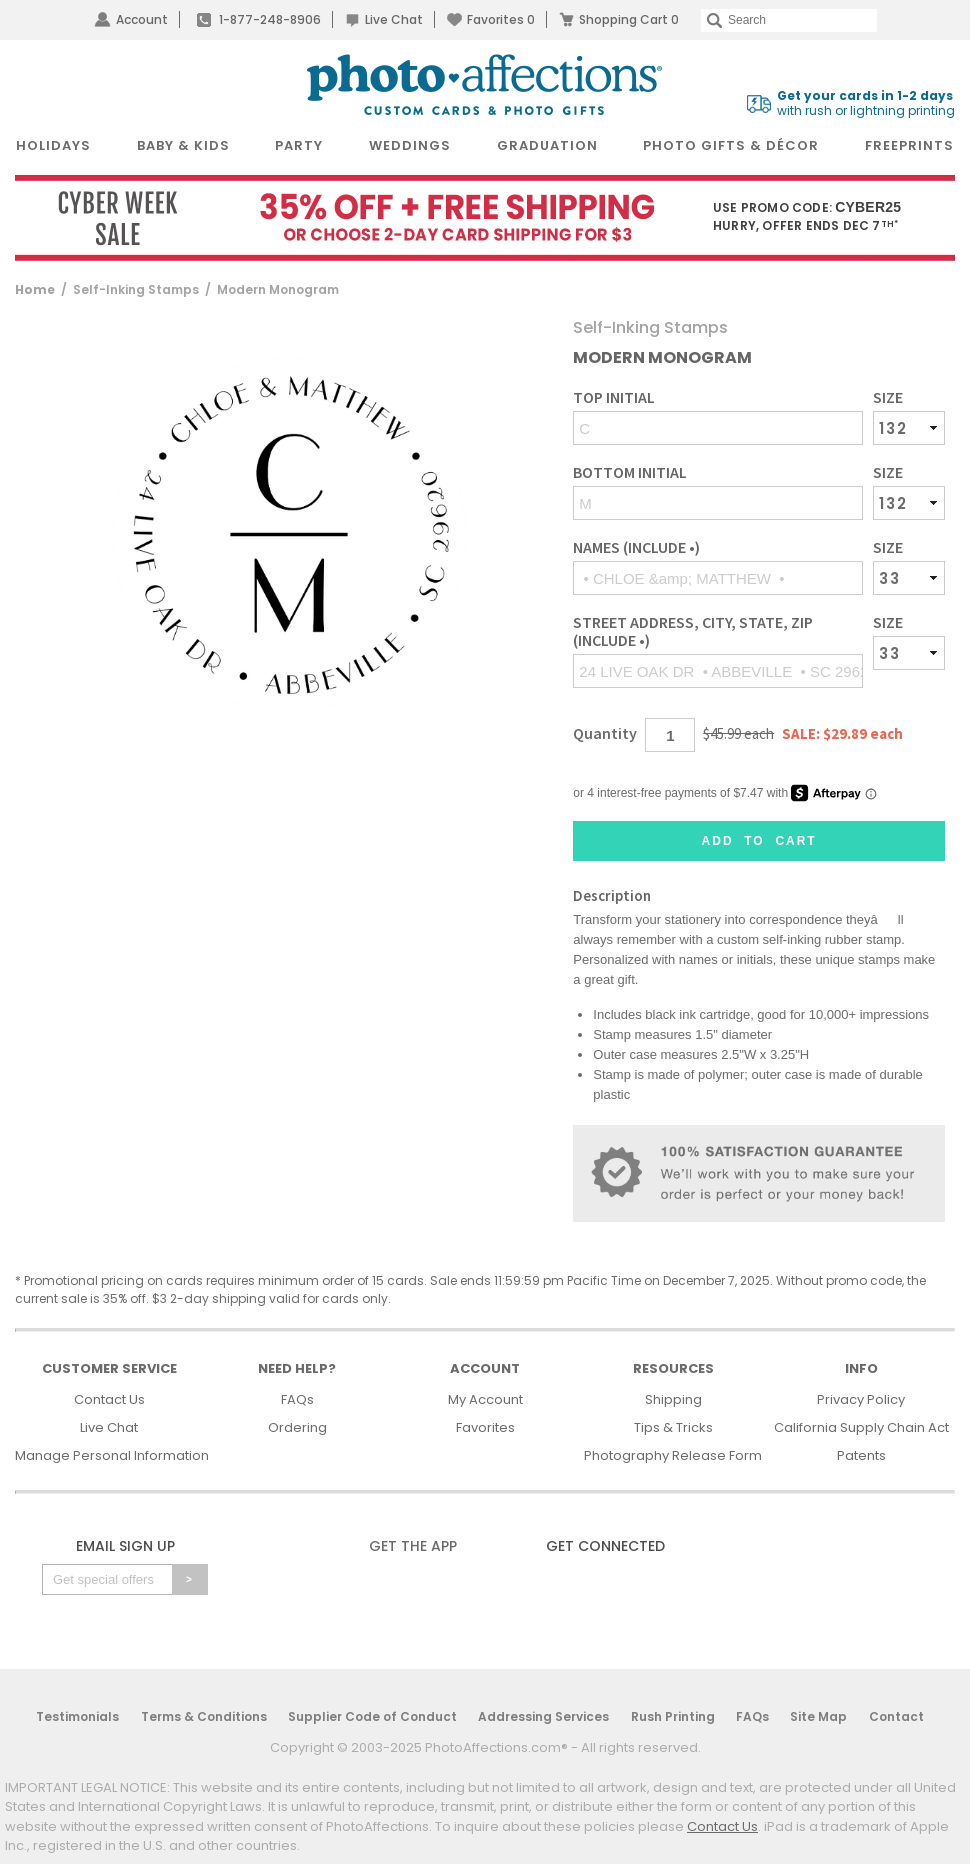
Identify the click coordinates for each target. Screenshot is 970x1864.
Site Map (818, 1716)
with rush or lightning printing (866, 103)
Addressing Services (543, 1716)
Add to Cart (759, 841)
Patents (861, 1455)
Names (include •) (636, 547)
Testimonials (77, 1716)
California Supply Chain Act (861, 1427)
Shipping (673, 1399)
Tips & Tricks (673, 1427)
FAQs (297, 1399)
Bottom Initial (630, 472)
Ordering (297, 1427)
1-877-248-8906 (270, 19)
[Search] (789, 20)
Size (888, 397)
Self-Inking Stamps (136, 289)
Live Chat (394, 19)
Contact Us (109, 1399)
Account (142, 19)
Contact (896, 1716)
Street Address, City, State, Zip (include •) (693, 631)
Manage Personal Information (112, 1455)
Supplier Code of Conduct (372, 1716)
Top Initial (614, 397)
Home (35, 289)
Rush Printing (673, 1716)
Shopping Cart (629, 19)
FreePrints (909, 145)
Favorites (501, 19)
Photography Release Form (673, 1455)
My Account (485, 1399)
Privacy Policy (861, 1399)
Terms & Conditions (204, 1716)
